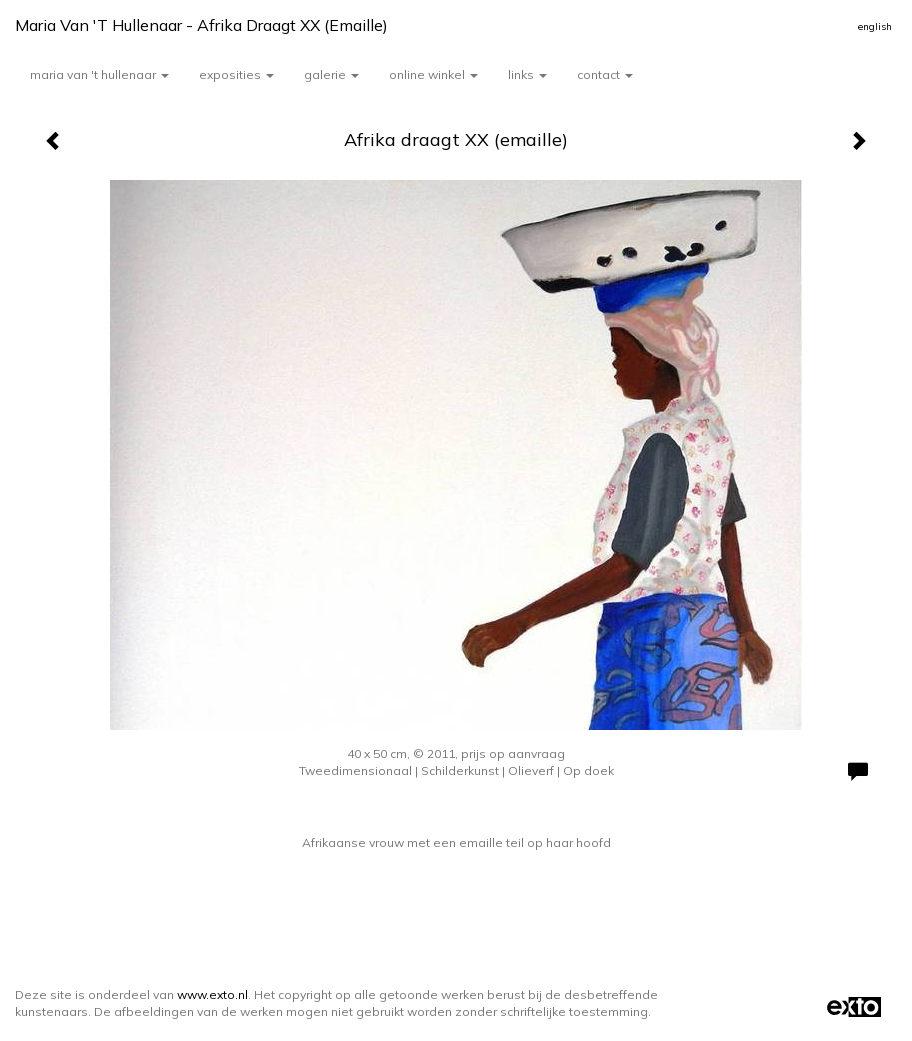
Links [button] (527, 74)
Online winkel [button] (433, 74)
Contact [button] (605, 74)
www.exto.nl (212, 994)
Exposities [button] (236, 74)
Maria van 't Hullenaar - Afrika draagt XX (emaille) (201, 25)
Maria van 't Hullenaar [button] (99, 74)
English (875, 26)
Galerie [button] (331, 74)
